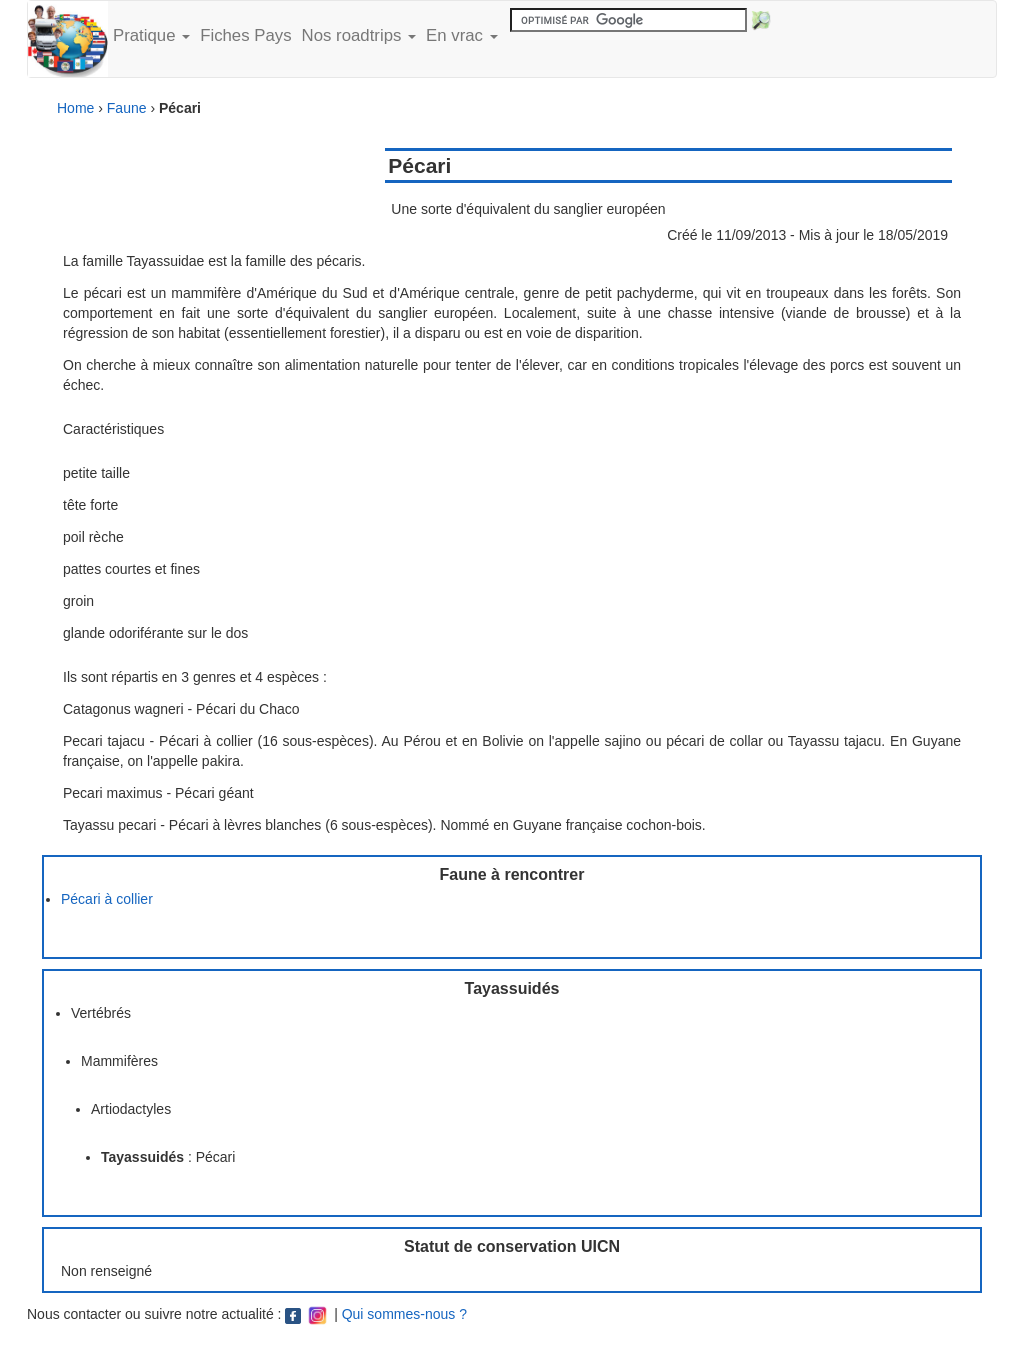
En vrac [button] (462, 35)
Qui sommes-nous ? (404, 1314)
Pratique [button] (151, 35)
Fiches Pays (245, 35)
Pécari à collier (107, 899)
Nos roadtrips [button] (359, 35)
